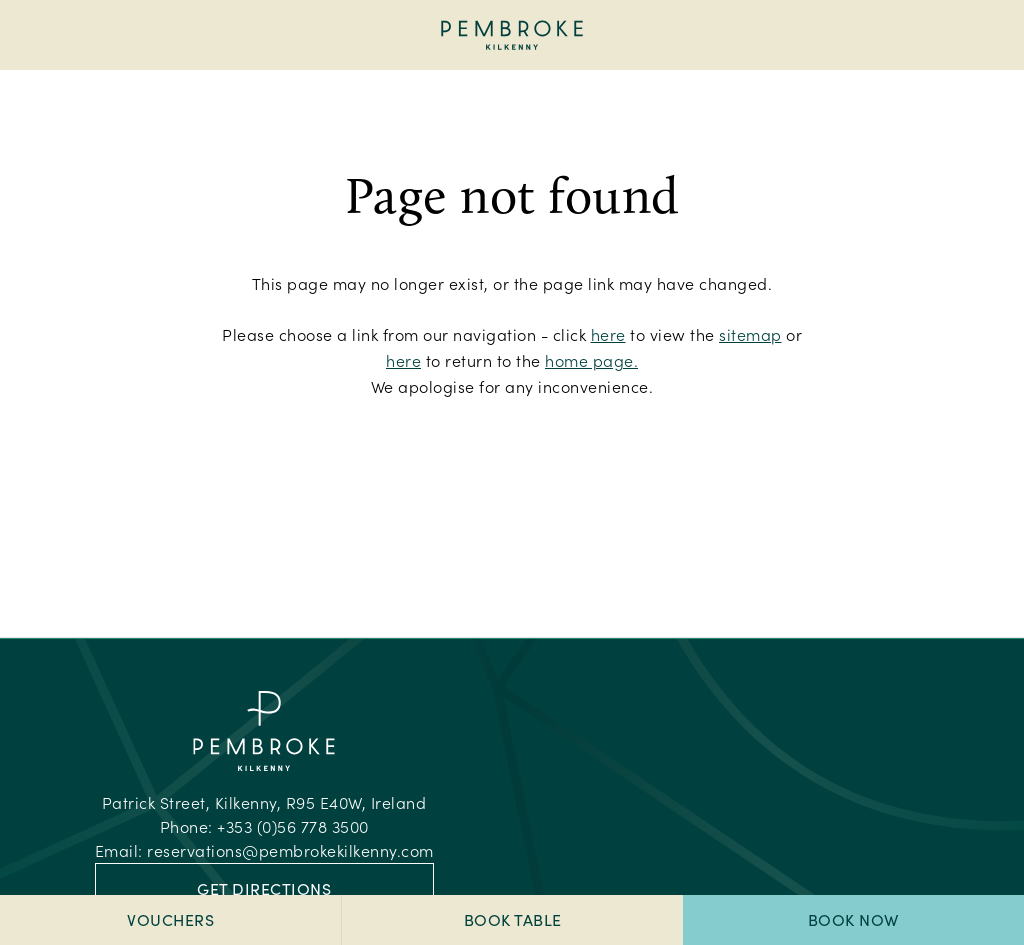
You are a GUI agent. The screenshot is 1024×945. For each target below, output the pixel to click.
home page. (591, 360)
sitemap (750, 334)
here (608, 334)
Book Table (513, 919)
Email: (264, 850)
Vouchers (170, 919)
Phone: (264, 826)
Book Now (853, 919)
